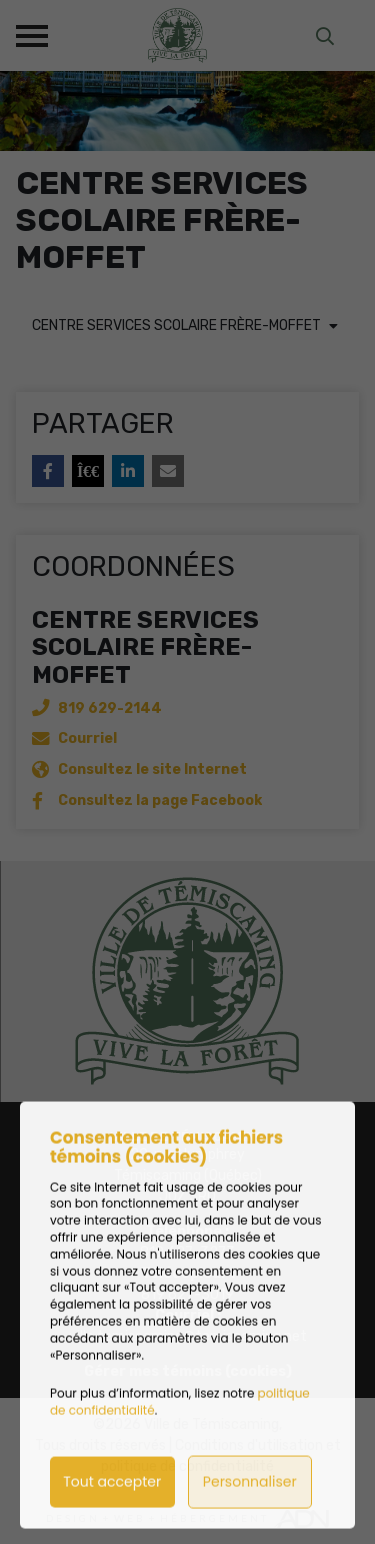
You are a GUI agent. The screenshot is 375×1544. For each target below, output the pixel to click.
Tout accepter (112, 1511)
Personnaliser (250, 1511)
